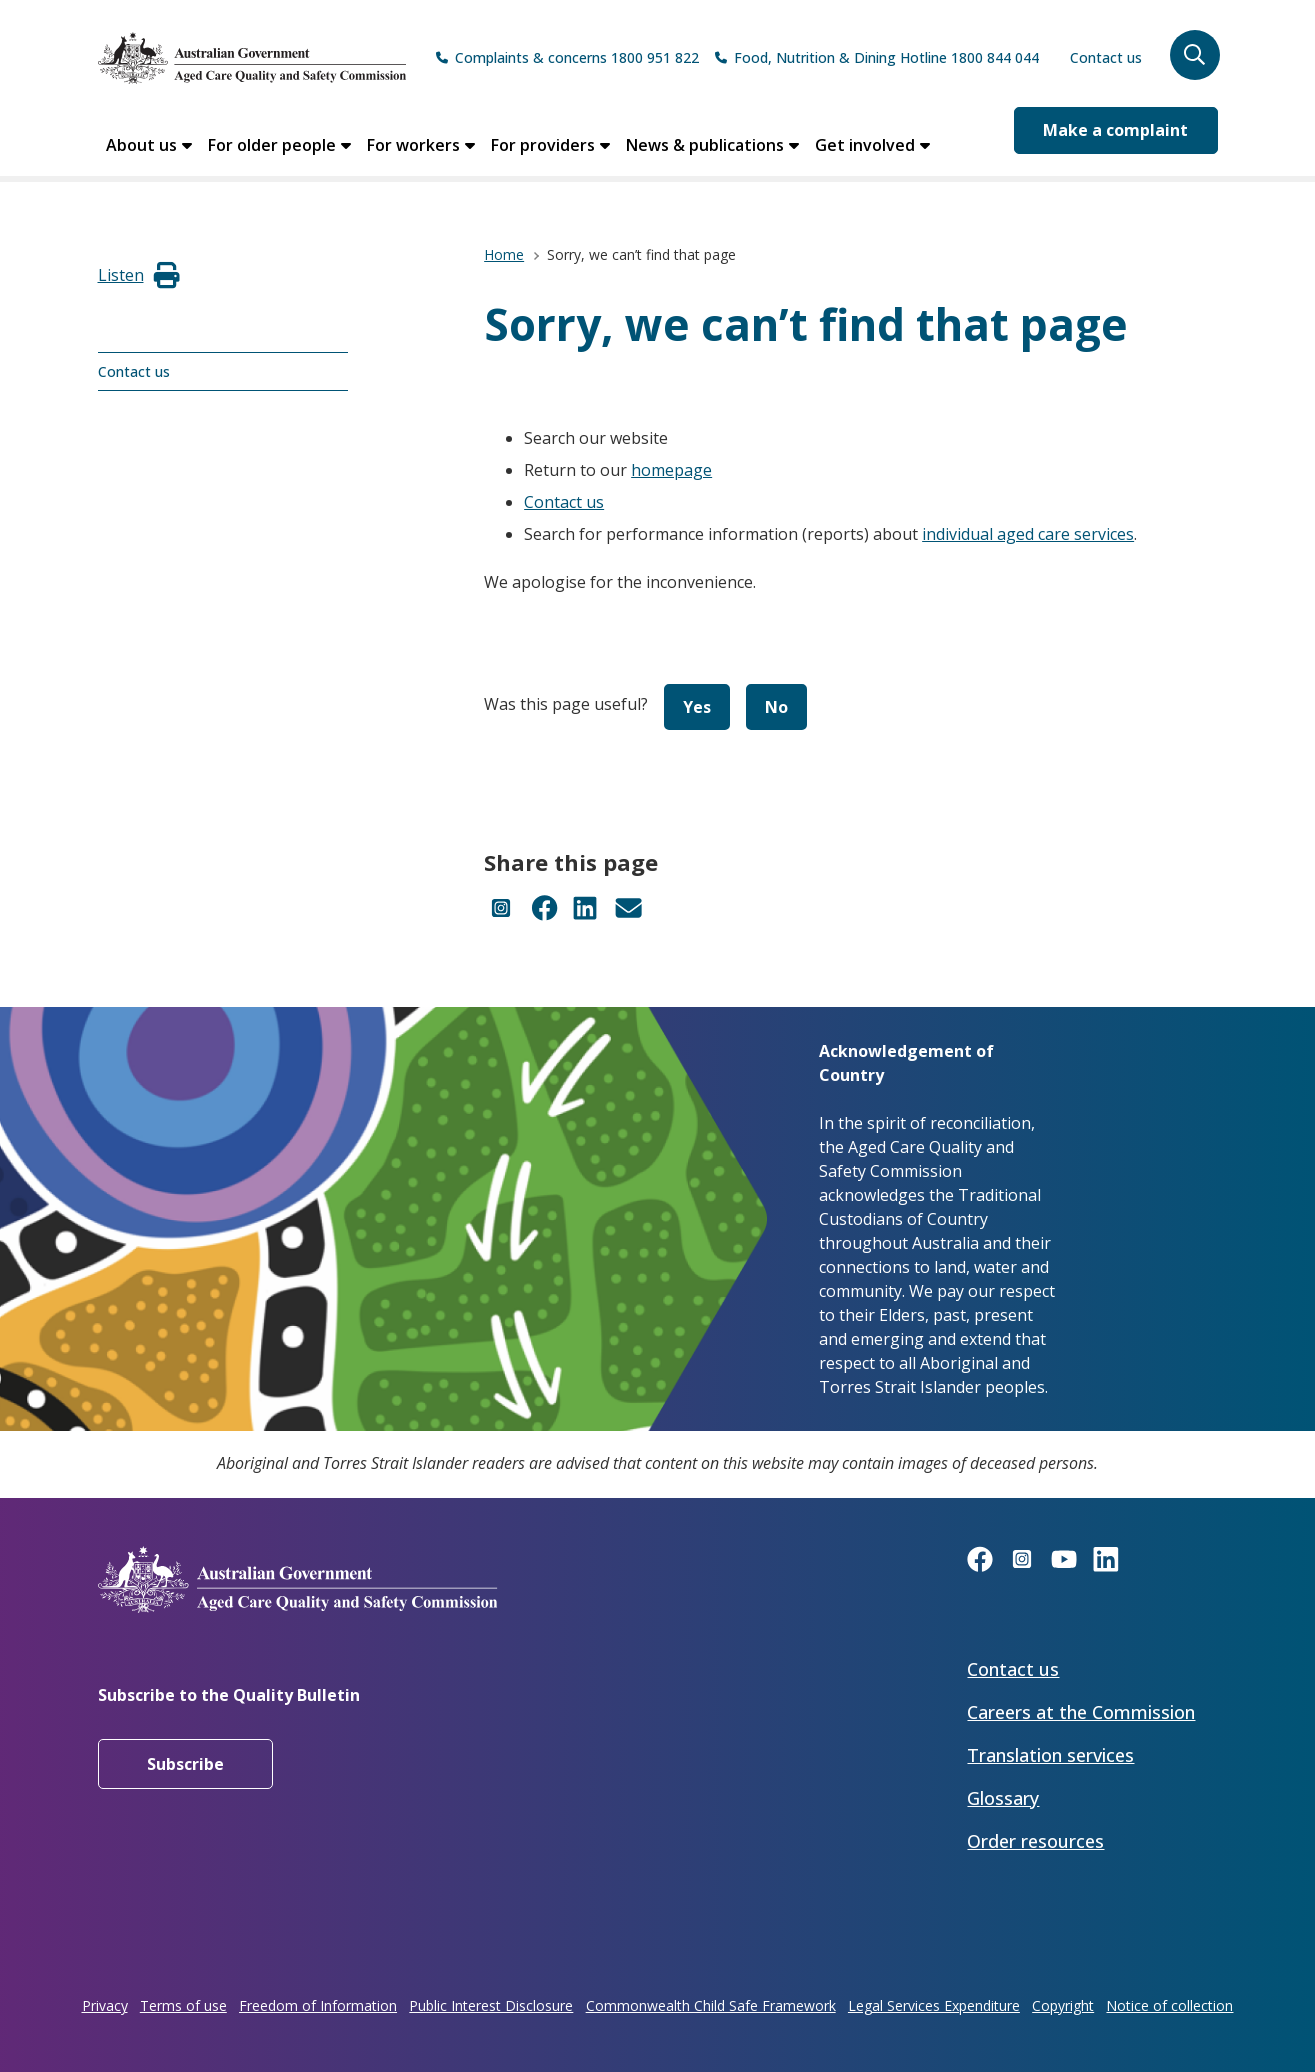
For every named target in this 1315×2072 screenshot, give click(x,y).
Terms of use (183, 2005)
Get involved (865, 145)
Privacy (105, 2005)
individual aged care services (1028, 534)
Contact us (1106, 57)
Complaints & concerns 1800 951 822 (577, 57)
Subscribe (185, 1764)
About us (141, 145)
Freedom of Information (318, 2005)
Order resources (1035, 1841)
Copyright (1063, 2005)
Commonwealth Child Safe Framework (711, 2005)
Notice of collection (1169, 2005)
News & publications (705, 145)
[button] (1195, 55)
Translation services (1050, 1755)
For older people (272, 145)
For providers (543, 145)
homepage (671, 470)
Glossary (1003, 1798)
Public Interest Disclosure (491, 2005)
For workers (413, 145)
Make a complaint (1115, 130)
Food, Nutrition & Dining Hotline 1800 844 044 (886, 57)
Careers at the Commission (1081, 1712)
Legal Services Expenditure (934, 2005)
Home (504, 254)
